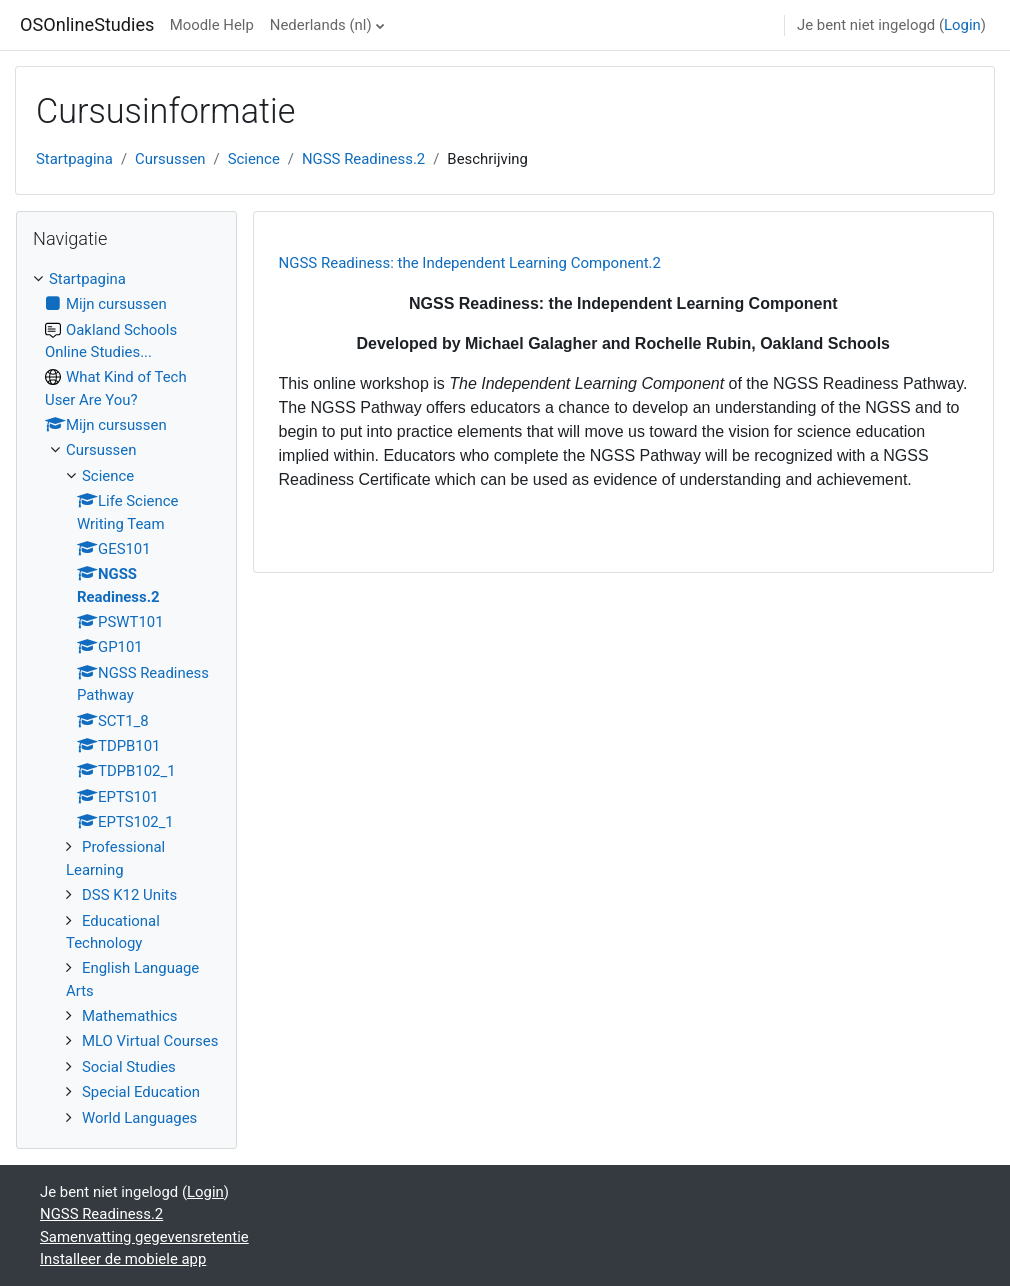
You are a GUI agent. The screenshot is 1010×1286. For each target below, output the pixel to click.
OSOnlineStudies (87, 24)
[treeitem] (126, 698)
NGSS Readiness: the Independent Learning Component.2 (470, 263)
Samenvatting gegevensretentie (144, 1237)
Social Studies (129, 1067)
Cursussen (170, 159)
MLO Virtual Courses (150, 1041)
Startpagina (74, 159)
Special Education (141, 1092)
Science (254, 159)
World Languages (139, 1118)
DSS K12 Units (129, 895)
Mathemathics (130, 1016)
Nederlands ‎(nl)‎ (321, 25)
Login (962, 25)
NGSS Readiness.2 (363, 159)
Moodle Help (212, 25)
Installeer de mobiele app (123, 1259)
